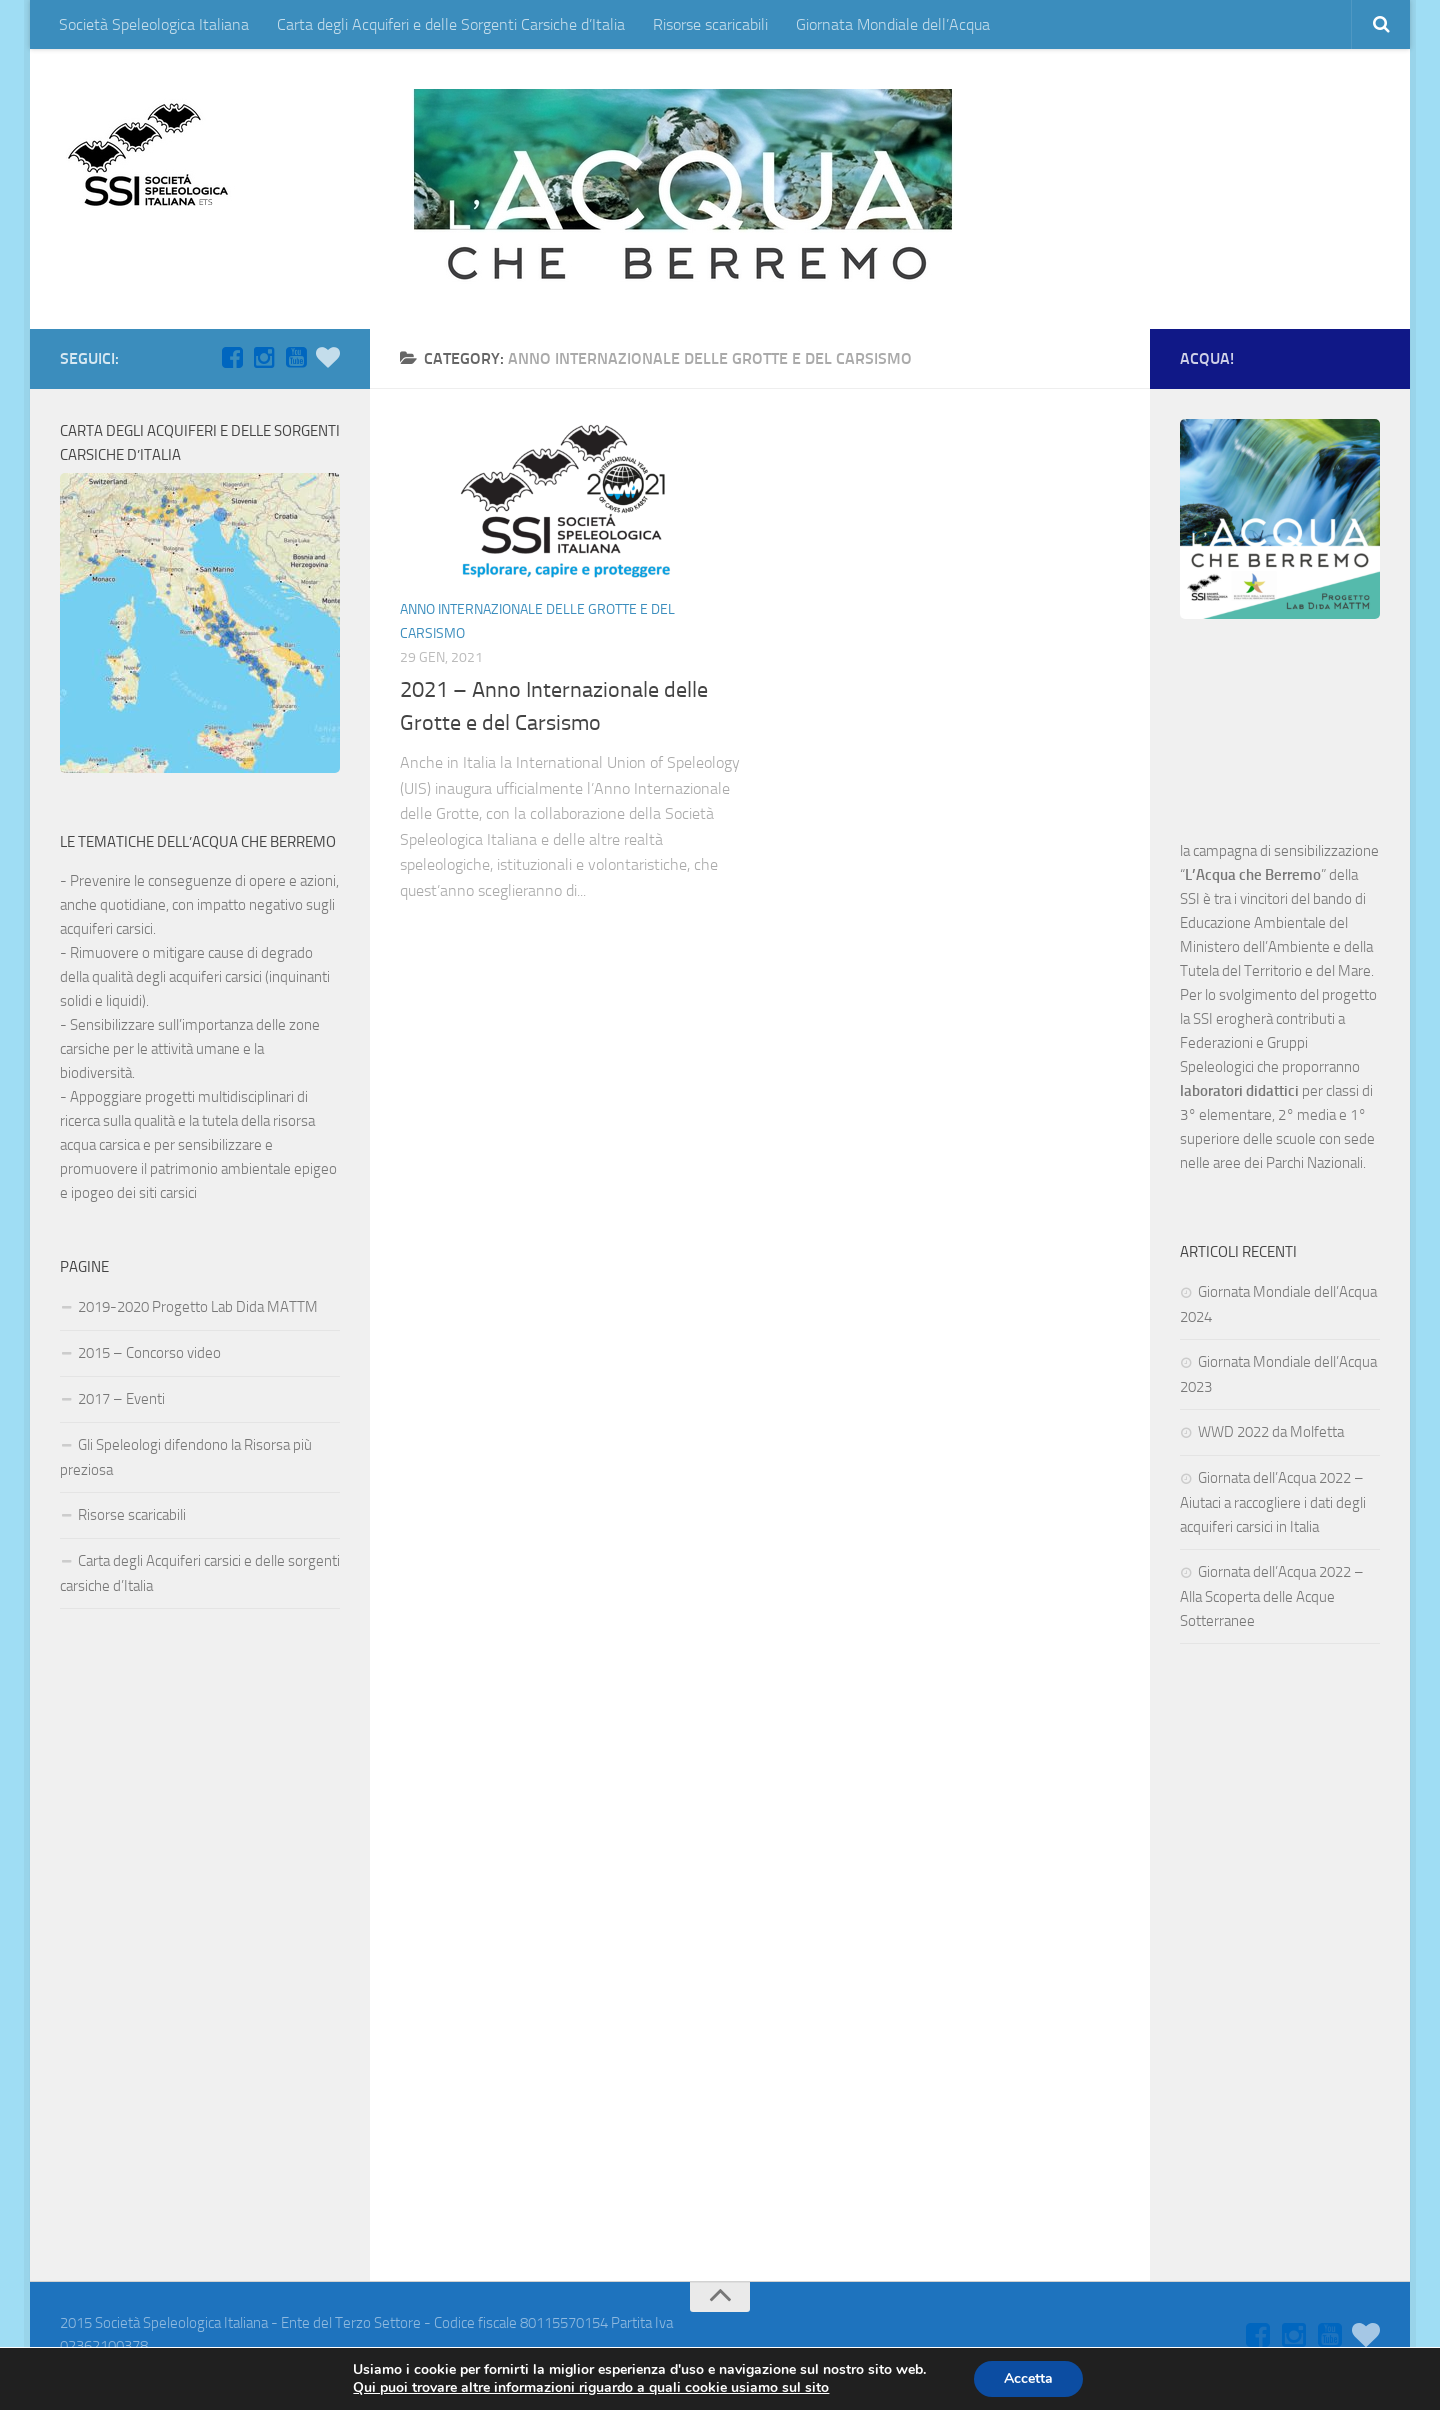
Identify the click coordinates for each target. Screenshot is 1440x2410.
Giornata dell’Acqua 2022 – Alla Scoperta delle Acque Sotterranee (1272, 1596)
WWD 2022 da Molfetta (1271, 1432)
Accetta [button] (1028, 2378)
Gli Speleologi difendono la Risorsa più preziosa (186, 1457)
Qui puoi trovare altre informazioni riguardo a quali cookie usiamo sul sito (591, 2387)
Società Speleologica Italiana (154, 24)
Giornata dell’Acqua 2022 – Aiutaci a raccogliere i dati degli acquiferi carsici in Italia (1273, 1502)
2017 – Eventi (121, 1399)
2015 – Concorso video (149, 1353)
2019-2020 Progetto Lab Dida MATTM (198, 1307)
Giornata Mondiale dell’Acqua (893, 24)
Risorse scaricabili (710, 24)
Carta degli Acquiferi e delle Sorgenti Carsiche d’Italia (451, 24)
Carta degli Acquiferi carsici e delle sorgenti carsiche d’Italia (200, 1573)
